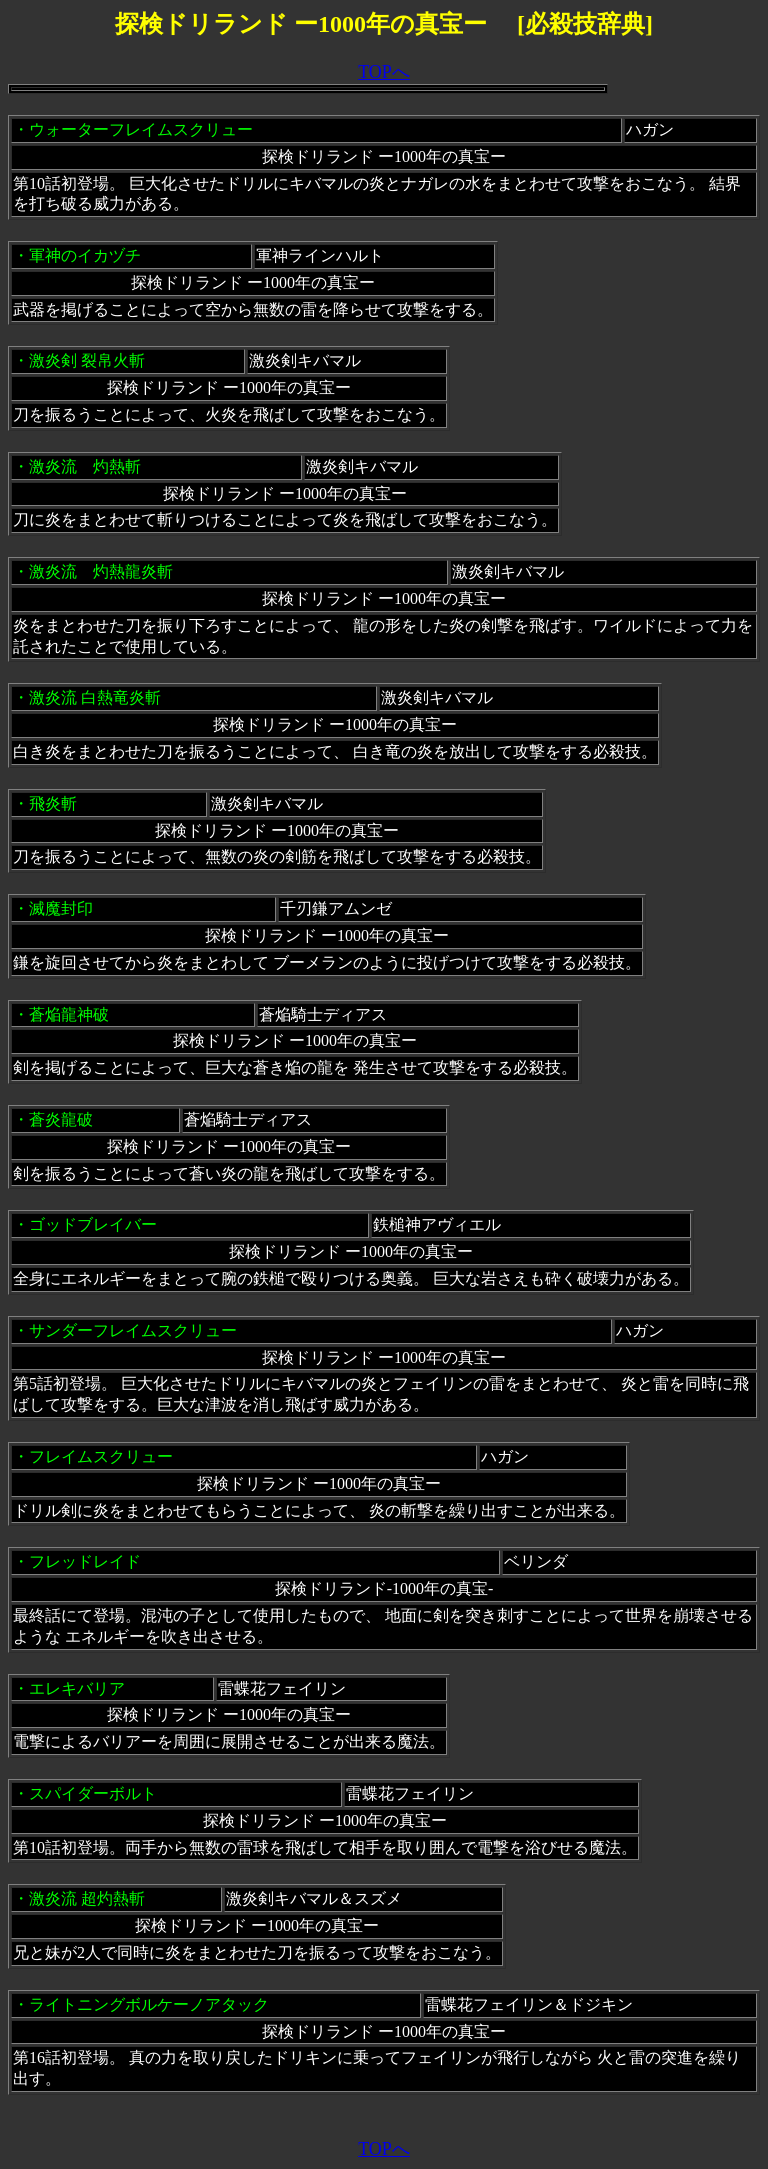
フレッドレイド (85, 1561)
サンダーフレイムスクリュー (133, 1330)
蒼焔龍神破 (69, 1014)
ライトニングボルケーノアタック (149, 2004)
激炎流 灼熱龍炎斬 (101, 571)
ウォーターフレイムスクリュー (141, 129)
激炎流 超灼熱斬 (87, 1898)
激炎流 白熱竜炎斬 (95, 697)
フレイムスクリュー (101, 1456)
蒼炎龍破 (61, 1119)
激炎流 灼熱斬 (85, 466)
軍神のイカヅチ (85, 255)
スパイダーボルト (93, 1793)
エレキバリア (77, 1688)
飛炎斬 (53, 803)
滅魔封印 (61, 908)
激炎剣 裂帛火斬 (87, 360)
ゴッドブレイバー (93, 1224)
